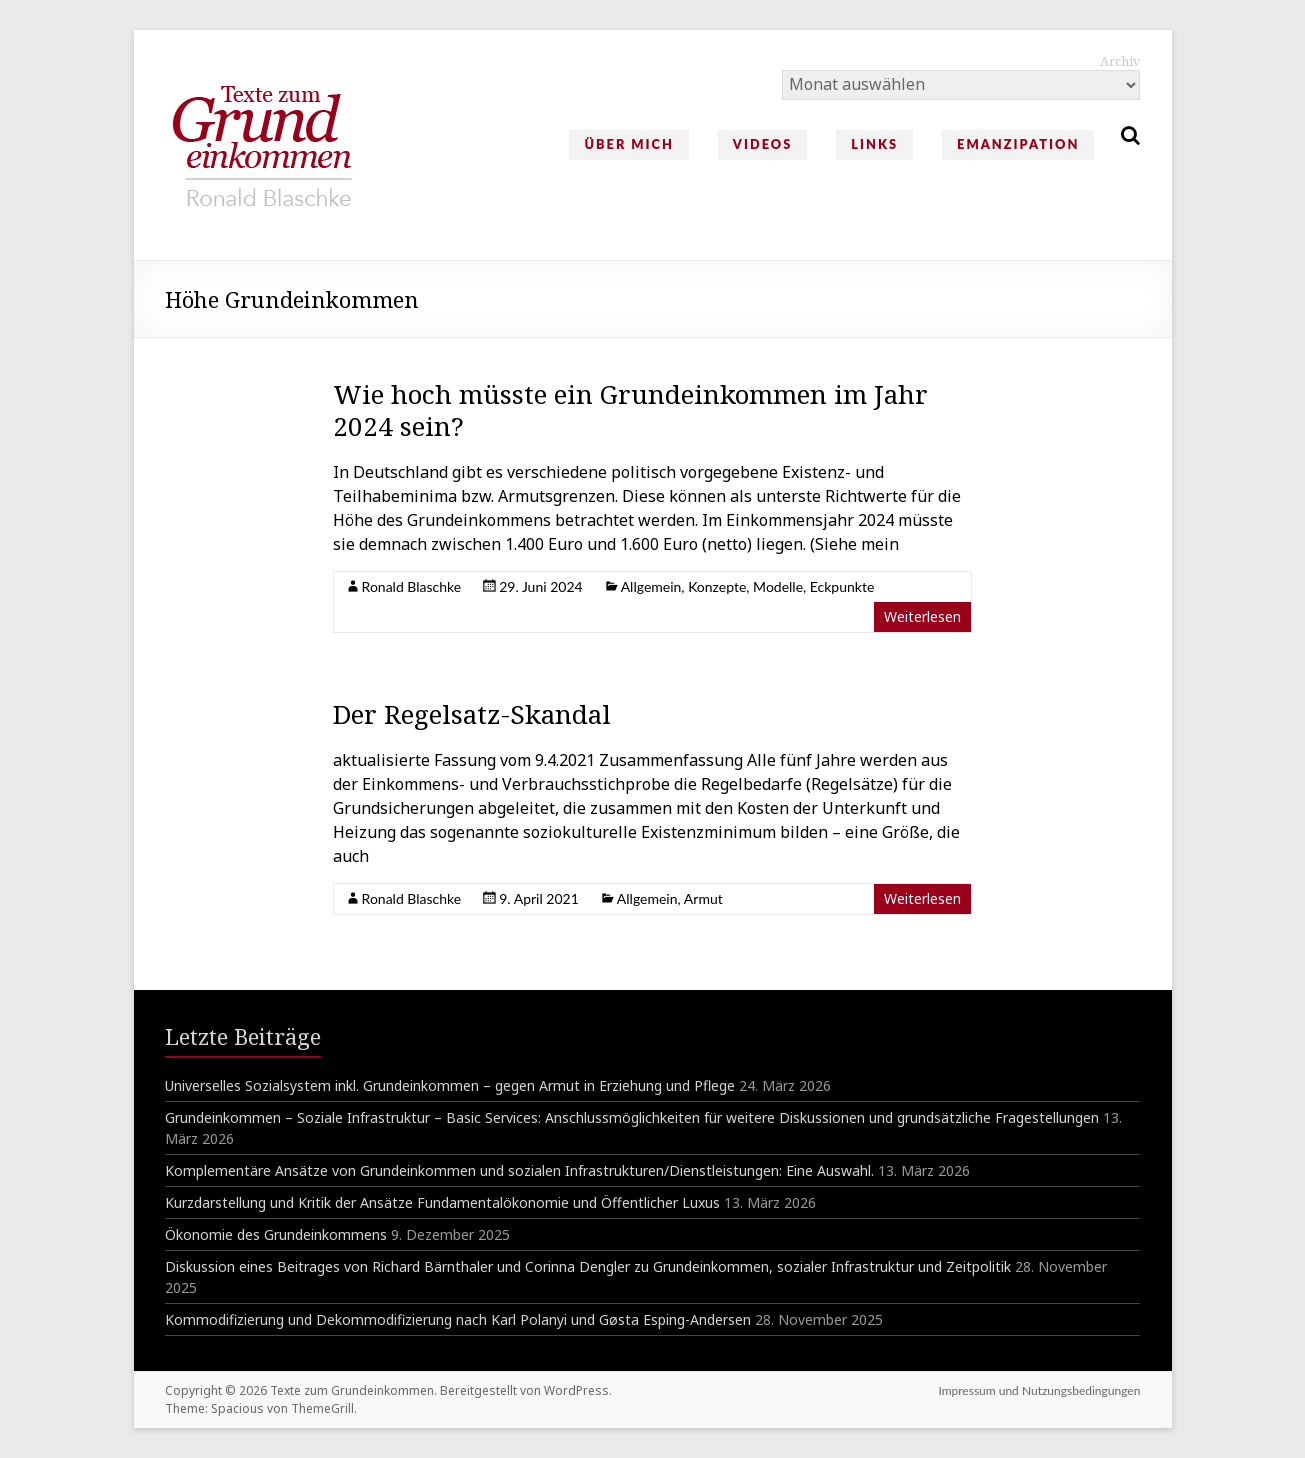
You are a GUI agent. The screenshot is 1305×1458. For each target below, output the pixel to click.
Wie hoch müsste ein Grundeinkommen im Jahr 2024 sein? (630, 410)
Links (874, 144)
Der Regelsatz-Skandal (472, 714)
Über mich (628, 144)
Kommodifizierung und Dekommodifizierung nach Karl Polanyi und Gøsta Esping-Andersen (458, 1319)
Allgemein (651, 586)
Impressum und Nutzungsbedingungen (1039, 1390)
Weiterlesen (922, 616)
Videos (762, 144)
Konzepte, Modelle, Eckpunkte (781, 586)
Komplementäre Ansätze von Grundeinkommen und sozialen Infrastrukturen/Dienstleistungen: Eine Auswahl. (519, 1170)
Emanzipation (1018, 144)
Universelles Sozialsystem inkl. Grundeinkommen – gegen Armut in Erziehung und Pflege (450, 1085)
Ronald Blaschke (412, 586)
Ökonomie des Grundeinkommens (276, 1234)
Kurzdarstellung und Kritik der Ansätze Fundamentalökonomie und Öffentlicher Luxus (442, 1202)
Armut (703, 898)
